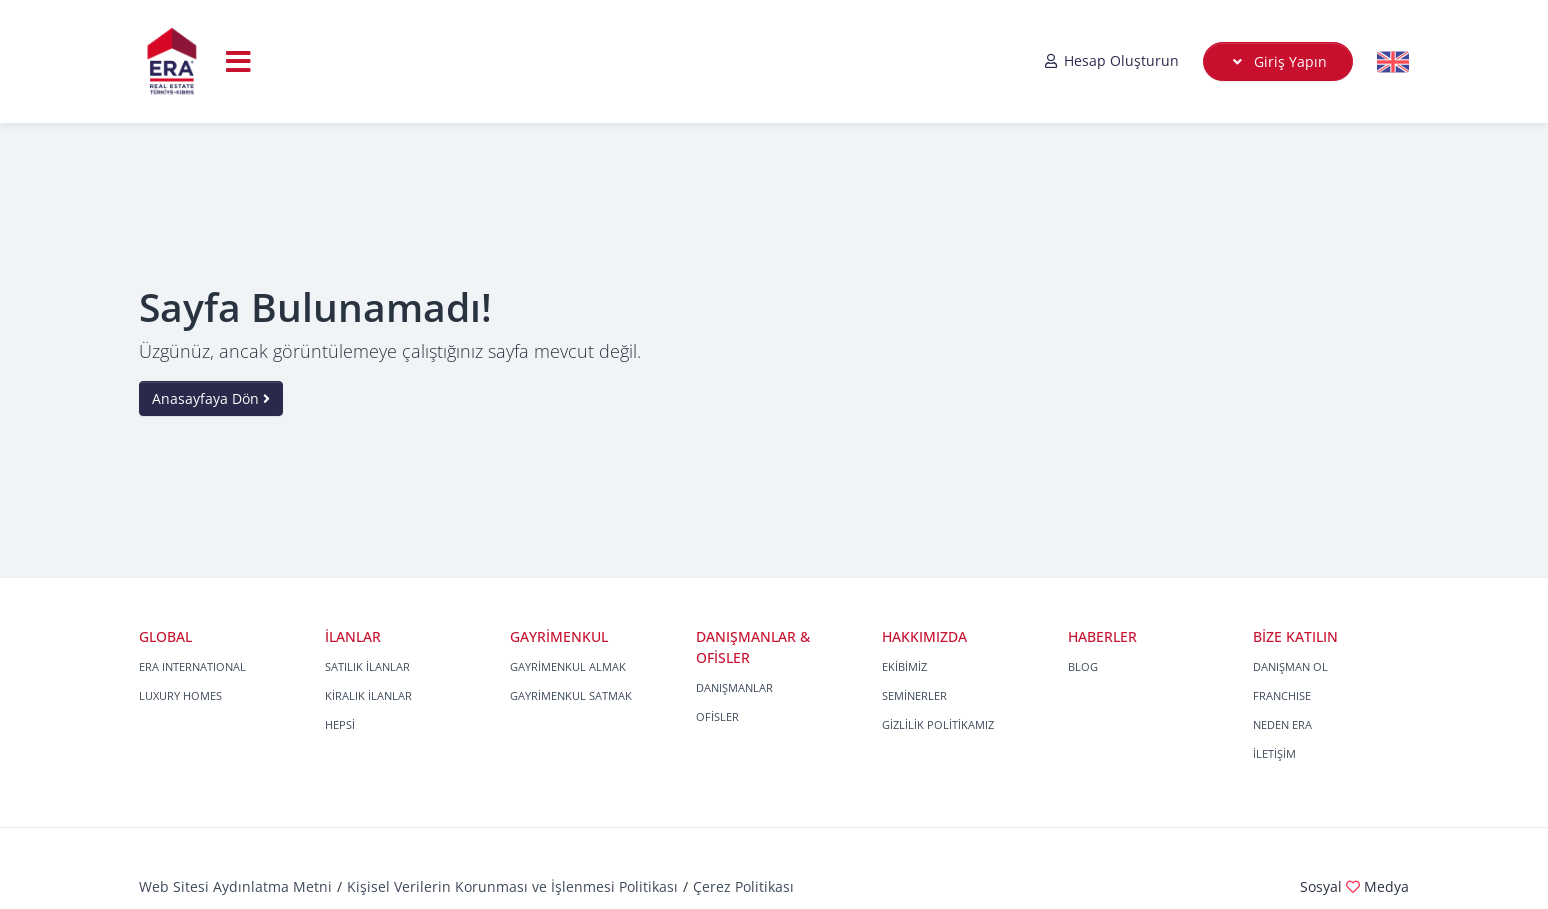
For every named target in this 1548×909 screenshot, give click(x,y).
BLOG (1083, 666)
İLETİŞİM (1274, 753)
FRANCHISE (1282, 695)
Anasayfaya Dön (211, 398)
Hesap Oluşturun (1111, 60)
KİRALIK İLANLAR (368, 695)
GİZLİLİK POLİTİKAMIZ (938, 724)
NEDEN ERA (1282, 724)
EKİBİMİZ (904, 666)
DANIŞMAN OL (1290, 666)
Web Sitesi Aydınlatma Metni (235, 886)
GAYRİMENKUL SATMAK (571, 695)
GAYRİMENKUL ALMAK (568, 666)
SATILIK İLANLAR (367, 666)
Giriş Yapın (1278, 61)
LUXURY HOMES (180, 695)
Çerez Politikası (743, 886)
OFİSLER (717, 716)
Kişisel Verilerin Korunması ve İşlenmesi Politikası (512, 886)
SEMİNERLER (914, 695)
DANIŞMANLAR (734, 687)
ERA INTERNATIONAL (192, 666)
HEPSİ (340, 724)
